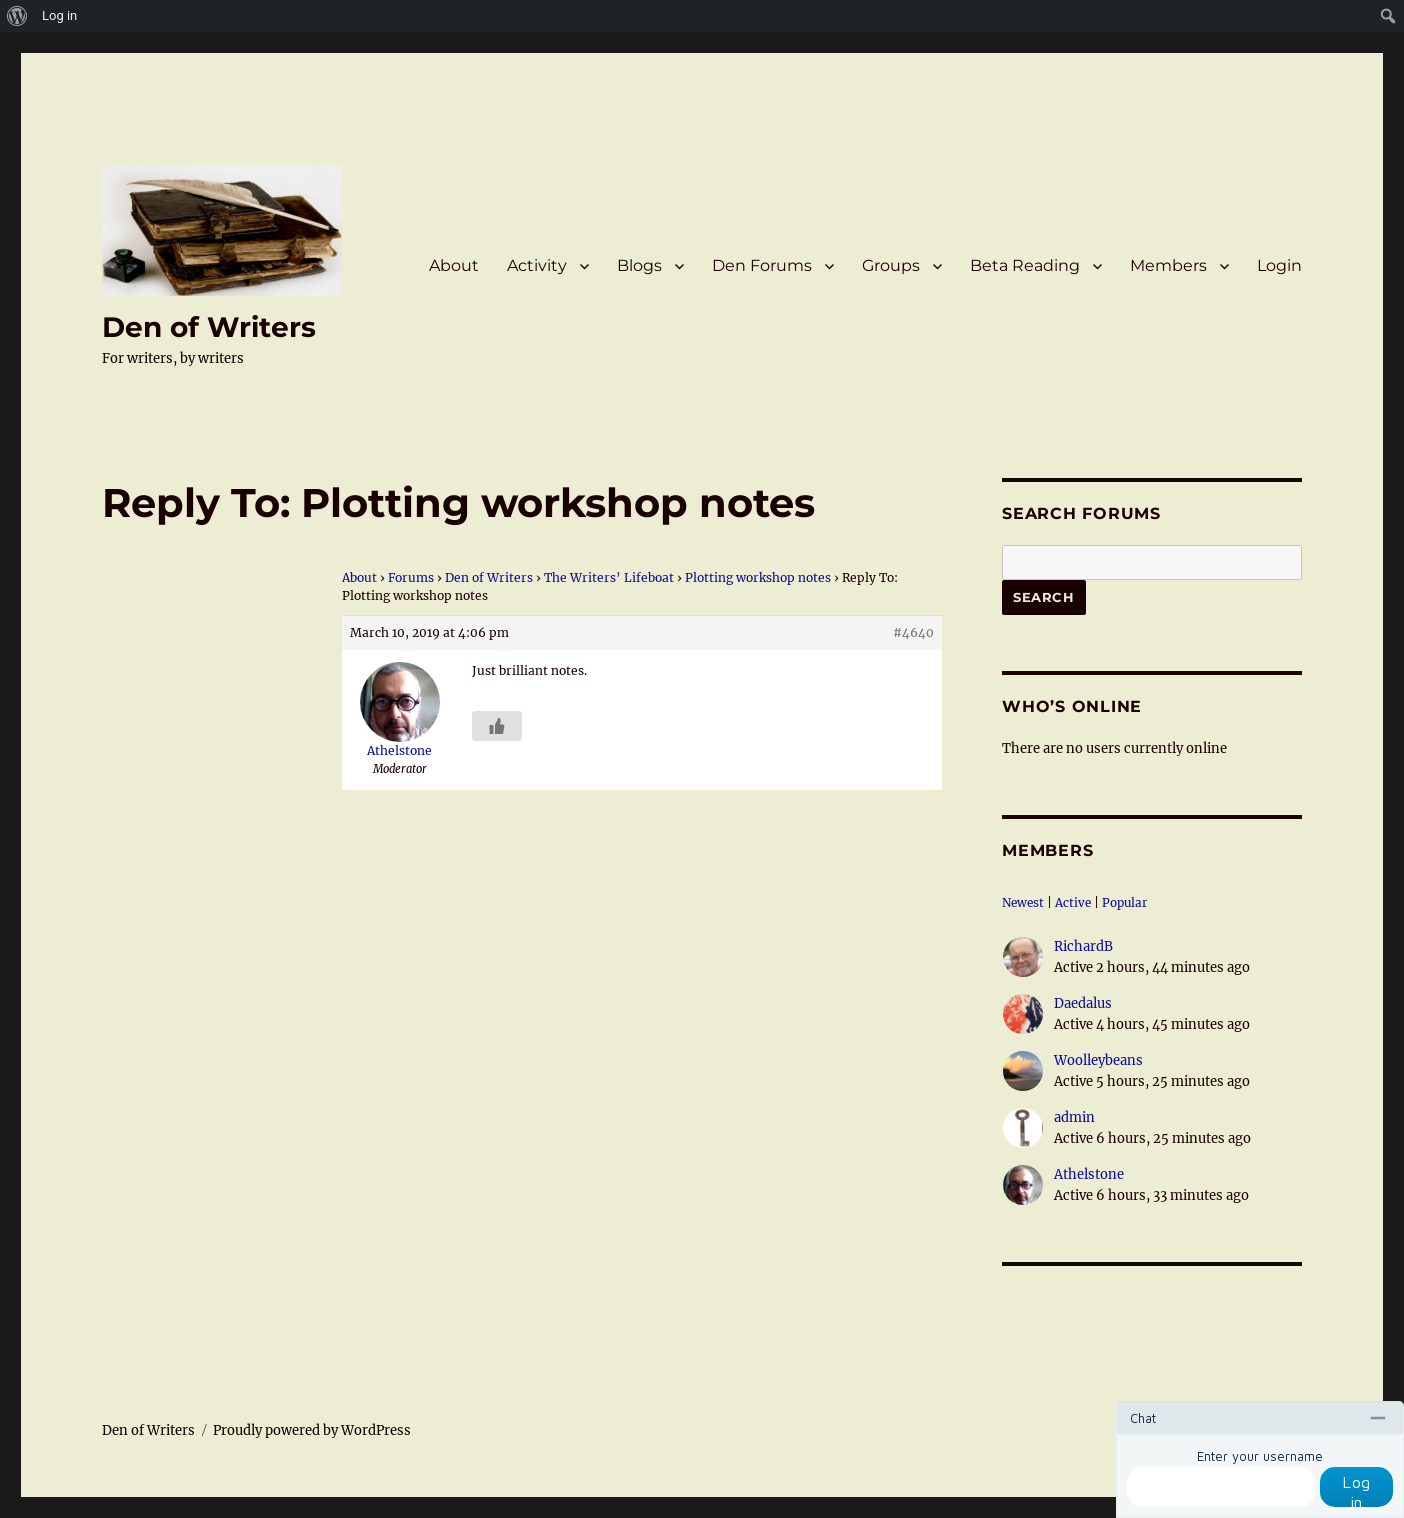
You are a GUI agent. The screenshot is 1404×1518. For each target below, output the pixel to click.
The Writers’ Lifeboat (609, 577)
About (454, 265)
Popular (1124, 902)
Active (1073, 902)
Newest (1023, 902)
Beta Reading (1025, 265)
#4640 (913, 632)
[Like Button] (497, 726)
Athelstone (1089, 1174)
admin (1074, 1117)
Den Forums (762, 265)
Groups (891, 265)
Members (1168, 265)
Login (1279, 265)
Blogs (639, 265)
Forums (411, 577)
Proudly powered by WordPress (312, 1430)
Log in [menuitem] (59, 15)
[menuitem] (17, 16)
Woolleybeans (1098, 1060)
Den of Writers (209, 327)
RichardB (1083, 946)
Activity (537, 265)
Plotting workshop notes (758, 577)
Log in (1356, 1490)
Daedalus (1083, 1003)
